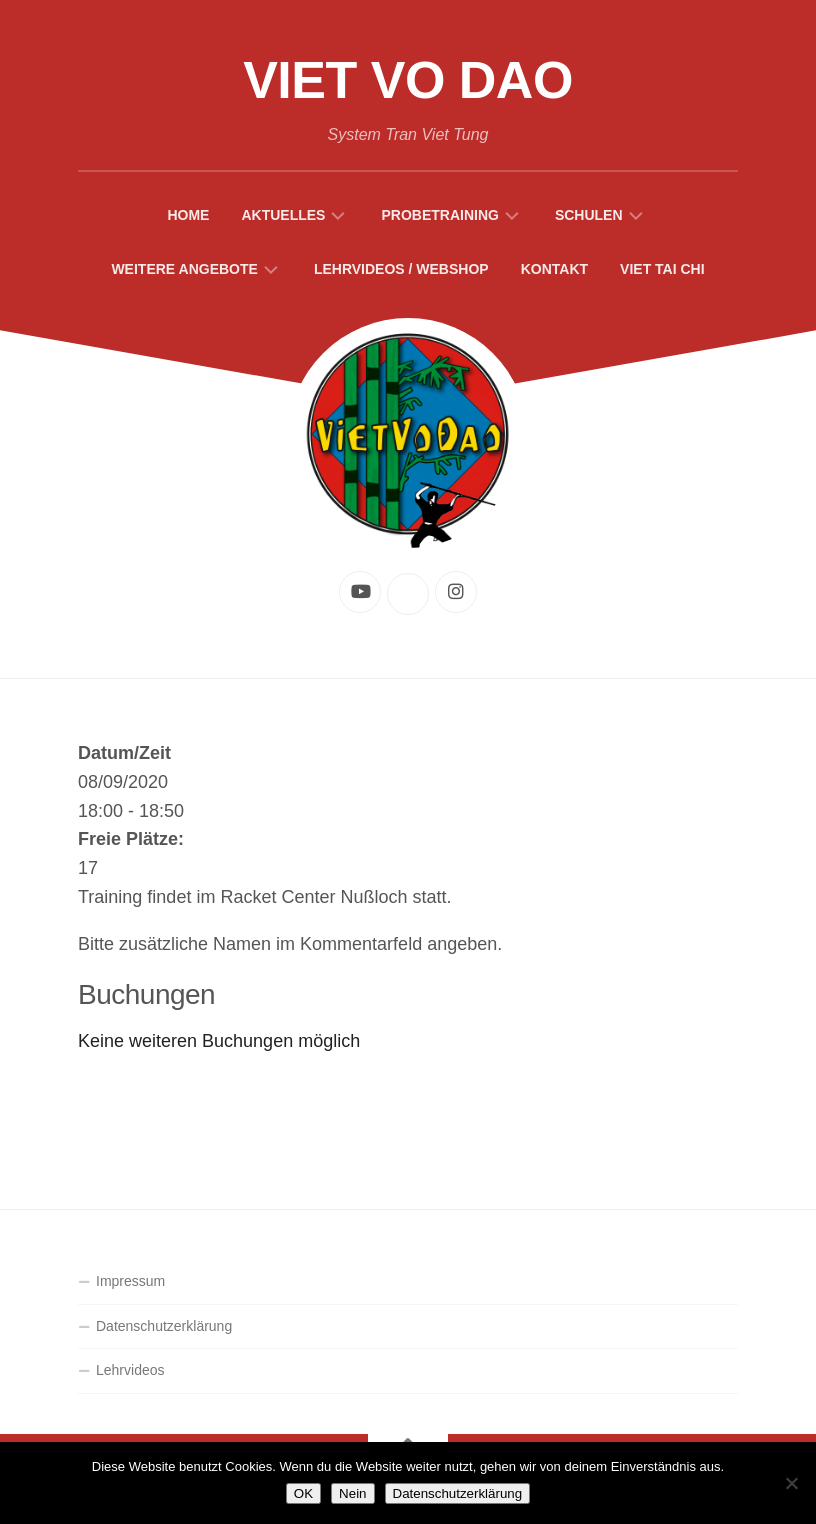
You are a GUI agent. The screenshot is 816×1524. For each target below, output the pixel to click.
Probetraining (439, 215)
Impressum (130, 1281)
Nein (352, 1493)
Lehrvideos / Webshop (401, 269)
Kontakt (554, 269)
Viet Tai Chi (662, 269)
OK (303, 1493)
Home (188, 215)
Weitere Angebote (184, 269)
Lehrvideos (130, 1370)
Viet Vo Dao (408, 80)
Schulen (589, 215)
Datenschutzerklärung (164, 1326)
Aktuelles (283, 215)
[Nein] (791, 1483)
